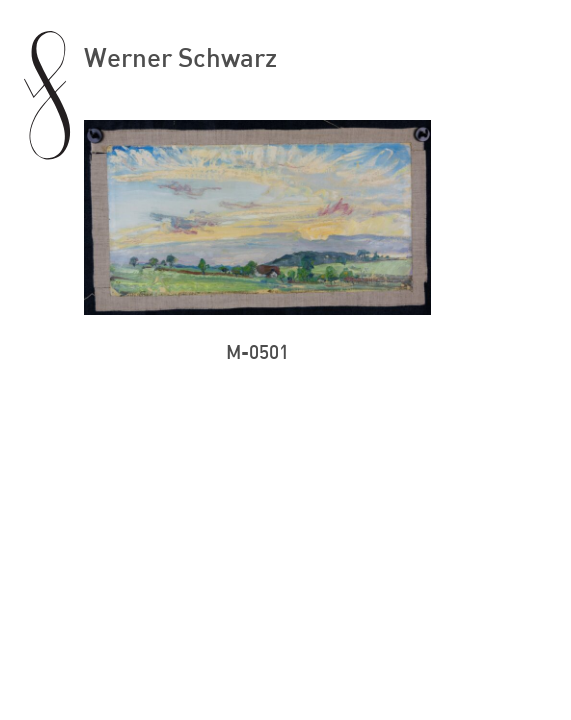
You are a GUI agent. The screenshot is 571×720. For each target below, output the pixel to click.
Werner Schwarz (180, 56)
